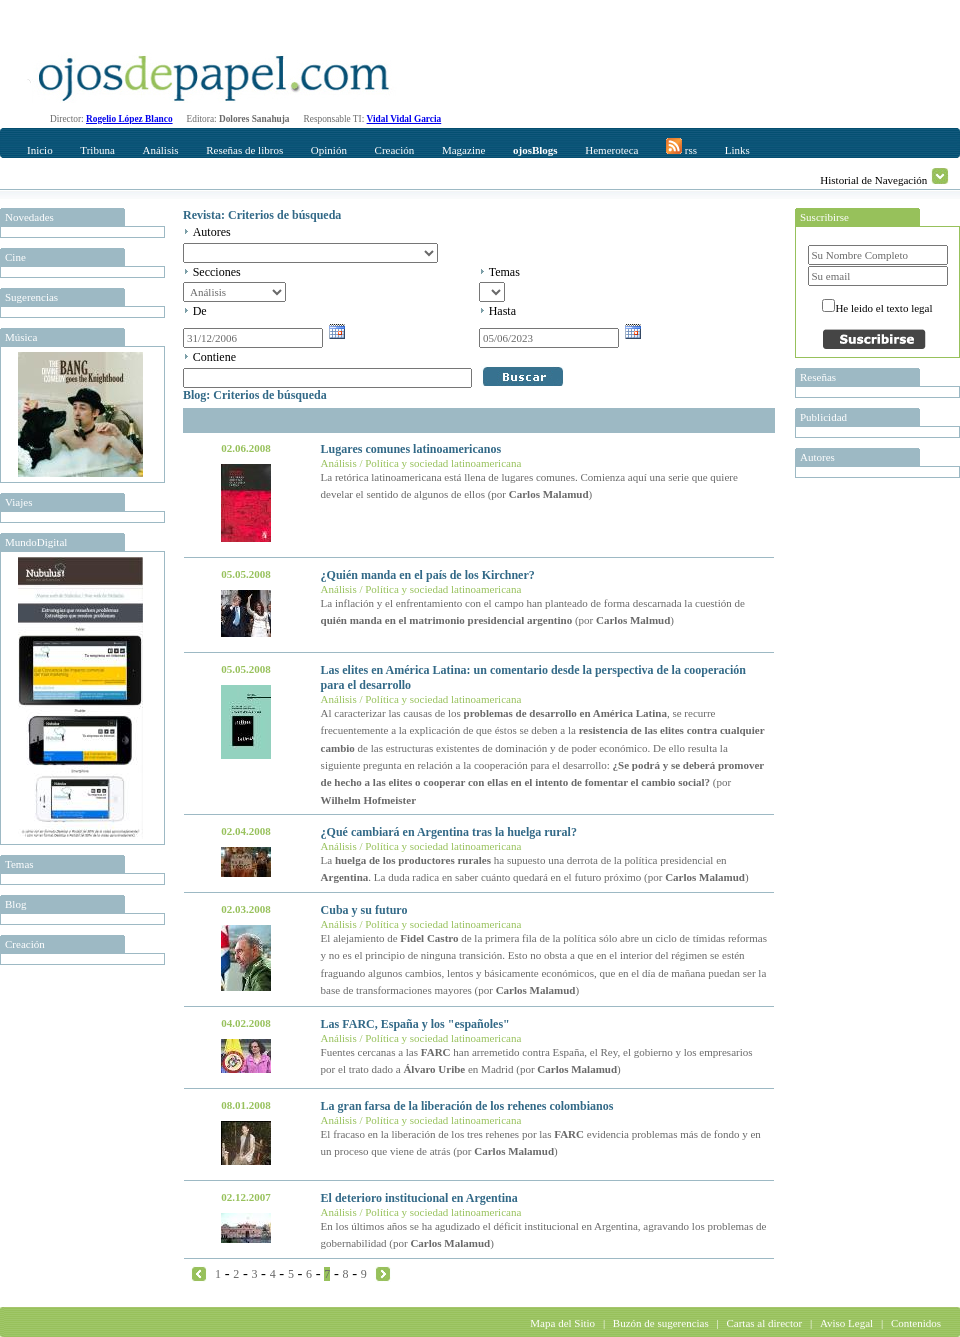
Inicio (40, 150)
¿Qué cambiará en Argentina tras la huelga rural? (449, 832)
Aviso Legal (846, 1323)
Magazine (463, 150)
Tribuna (97, 150)
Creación (395, 150)
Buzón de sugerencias (661, 1323)
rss (681, 147)
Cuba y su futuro (364, 910)
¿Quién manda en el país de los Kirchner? (428, 575)
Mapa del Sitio (562, 1323)
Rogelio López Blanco (129, 119)
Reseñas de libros (244, 150)
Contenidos (916, 1323)
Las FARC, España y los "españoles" (415, 1024)
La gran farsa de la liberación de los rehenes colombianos (467, 1106)
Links (737, 150)
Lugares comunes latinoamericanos (411, 449)
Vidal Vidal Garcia (404, 119)
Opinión (329, 150)
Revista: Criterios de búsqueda (262, 215)
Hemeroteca (611, 150)
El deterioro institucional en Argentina (419, 1198)
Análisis (160, 150)
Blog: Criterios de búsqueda (255, 395)
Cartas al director (764, 1323)
